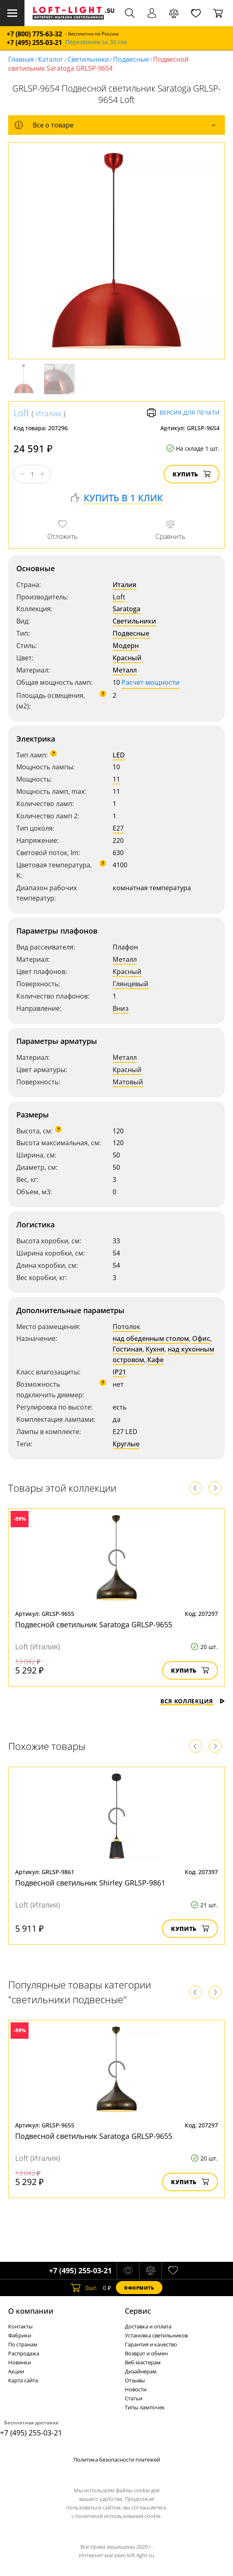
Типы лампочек (145, 2407)
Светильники (88, 59)
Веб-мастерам (143, 2362)
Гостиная (127, 1349)
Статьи (133, 2398)
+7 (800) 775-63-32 (34, 34)
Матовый (128, 1081)
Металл (125, 670)
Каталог (50, 59)
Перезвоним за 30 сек (96, 42)
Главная (21, 59)
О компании (30, 2311)
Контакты (20, 2326)
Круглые (126, 1443)
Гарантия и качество (151, 2344)
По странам (23, 2344)
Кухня (155, 1349)
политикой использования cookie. (118, 2516)
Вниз (121, 1008)
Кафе (155, 1359)
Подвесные (131, 59)
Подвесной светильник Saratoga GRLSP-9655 (93, 1624)
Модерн (126, 645)
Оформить (139, 2288)
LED (119, 755)
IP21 (119, 1371)
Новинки (19, 2362)
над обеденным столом (151, 1338)
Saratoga (126, 608)
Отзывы (135, 2380)
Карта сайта (23, 2380)
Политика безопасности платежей (116, 2459)
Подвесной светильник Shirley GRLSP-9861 (90, 1883)
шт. (84, 2287)
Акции (16, 2371)
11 (116, 779)
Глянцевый (131, 983)
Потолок (126, 1326)
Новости (135, 2389)
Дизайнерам (141, 2371)
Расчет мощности (151, 682)
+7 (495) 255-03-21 (34, 42)
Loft (21, 413)
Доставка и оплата (148, 2326)
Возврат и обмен (146, 2353)
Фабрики (19, 2335)
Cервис (138, 2311)
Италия (48, 413)
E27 (118, 828)
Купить (192, 474)
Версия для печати (183, 413)
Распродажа (23, 2353)
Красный (127, 657)
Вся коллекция (192, 1701)
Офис (201, 1338)
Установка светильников (156, 2335)
